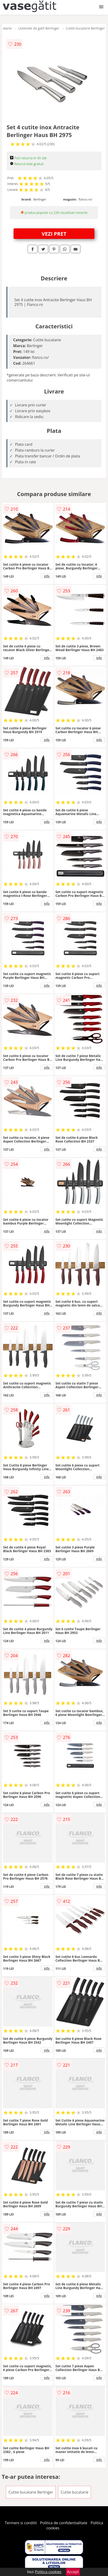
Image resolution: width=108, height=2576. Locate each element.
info (47, 576)
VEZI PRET (54, 233)
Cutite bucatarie (74, 2492)
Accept (73, 2571)
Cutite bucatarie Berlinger (85, 28)
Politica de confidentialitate (63, 2522)
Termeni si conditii (21, 2522)
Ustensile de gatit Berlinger (38, 28)
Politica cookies (48, 2571)
